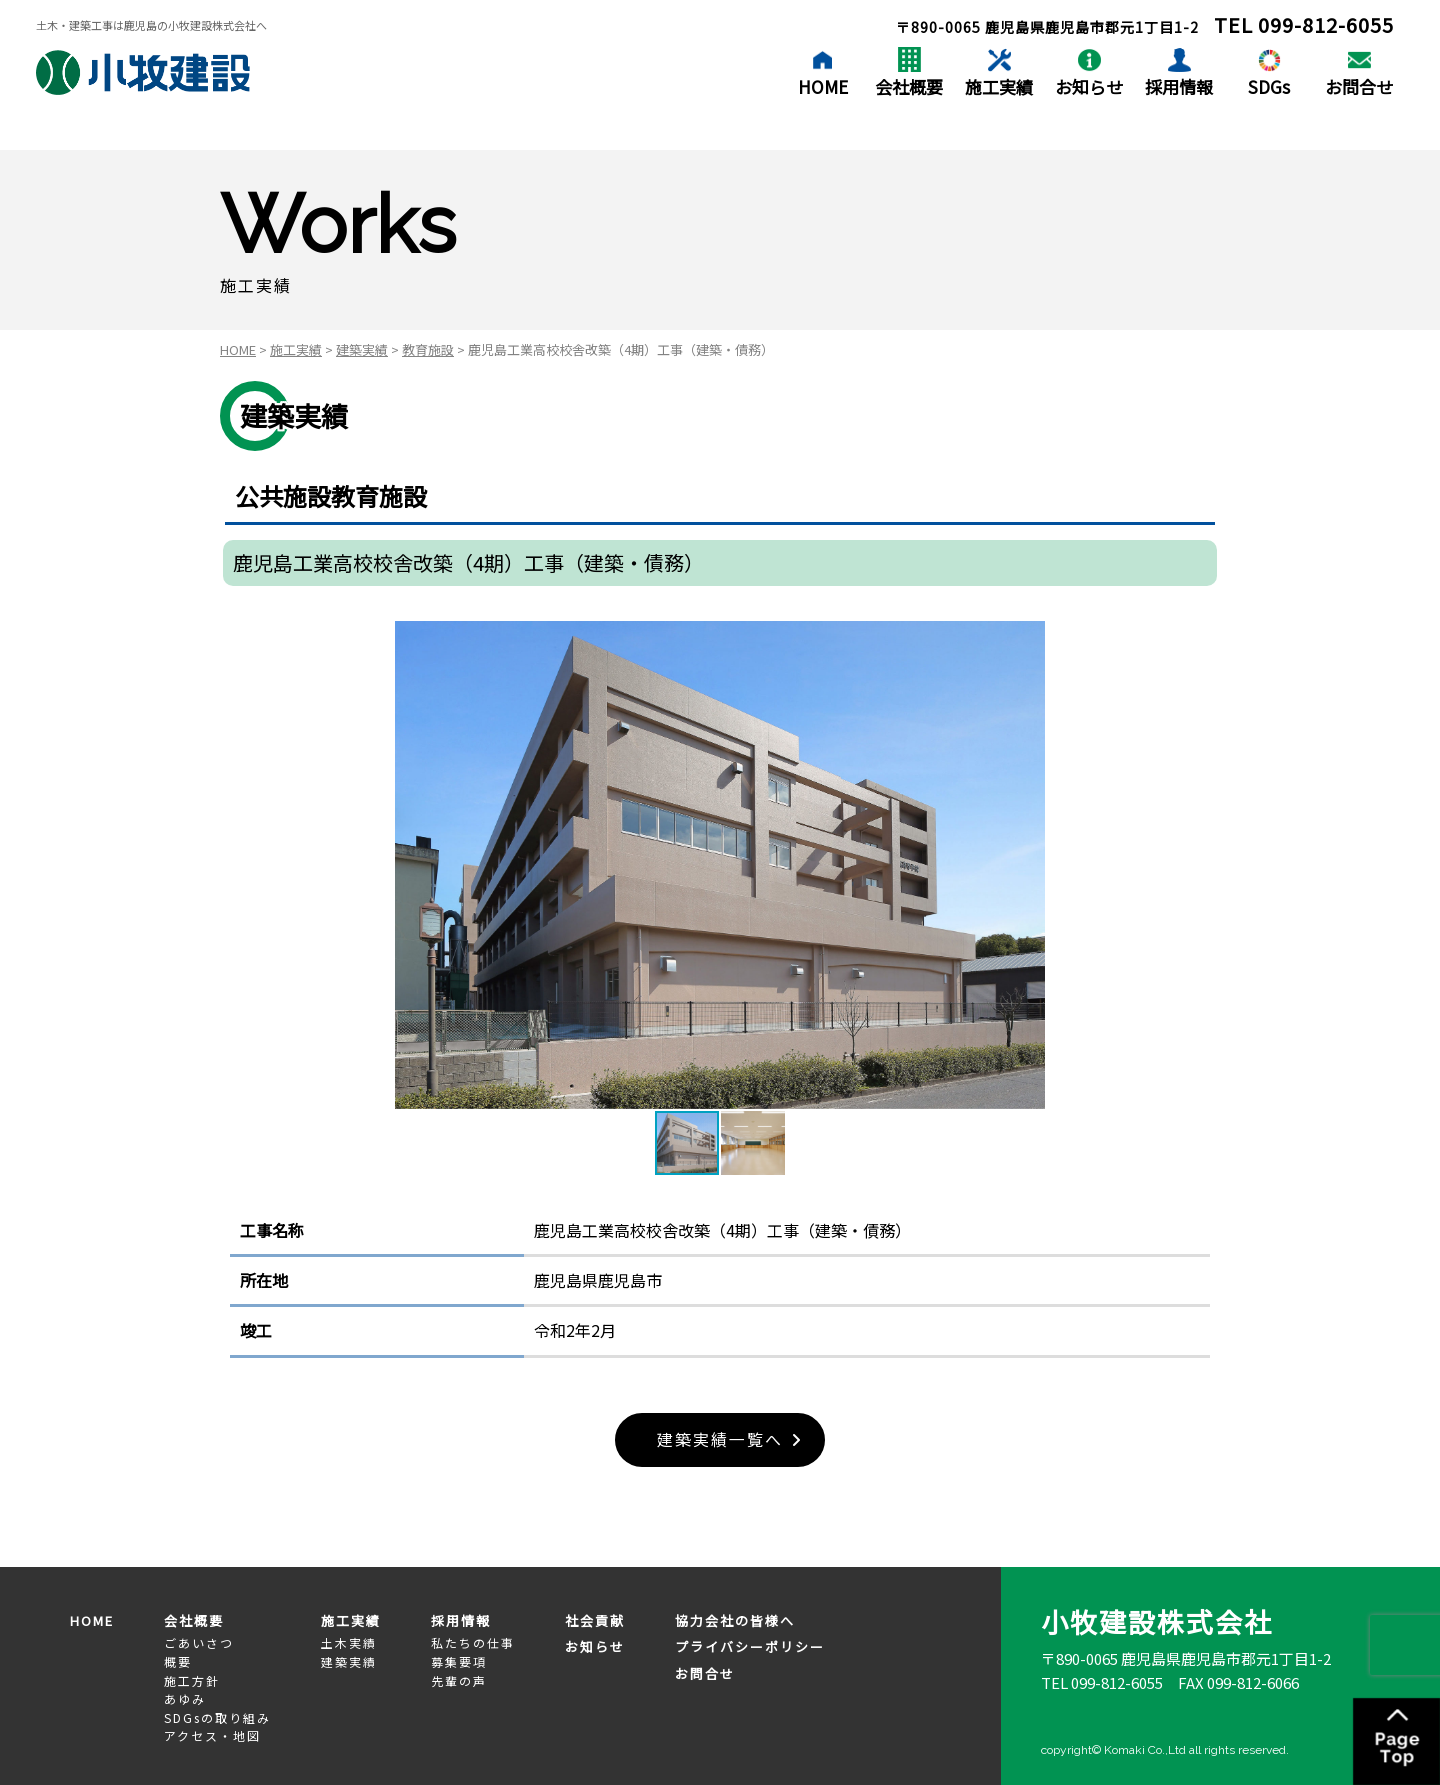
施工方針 (192, 1680)
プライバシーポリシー (750, 1647)
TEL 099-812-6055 (1102, 1682)
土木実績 (349, 1643)
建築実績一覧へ (720, 1440)
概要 (178, 1661)
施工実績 (999, 86)
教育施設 (428, 349)
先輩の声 (459, 1680)
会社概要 (909, 86)
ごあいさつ (199, 1643)
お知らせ (1089, 86)
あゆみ (185, 1698)
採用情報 (1179, 86)
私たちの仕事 (473, 1643)
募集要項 (459, 1661)
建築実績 (362, 349)
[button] (1027, 865)
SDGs (1269, 86)
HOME (823, 86)
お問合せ (1359, 86)
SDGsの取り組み (217, 1717)
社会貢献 (595, 1620)
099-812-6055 (1326, 24)
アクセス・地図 (212, 1735)
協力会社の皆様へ (735, 1620)
